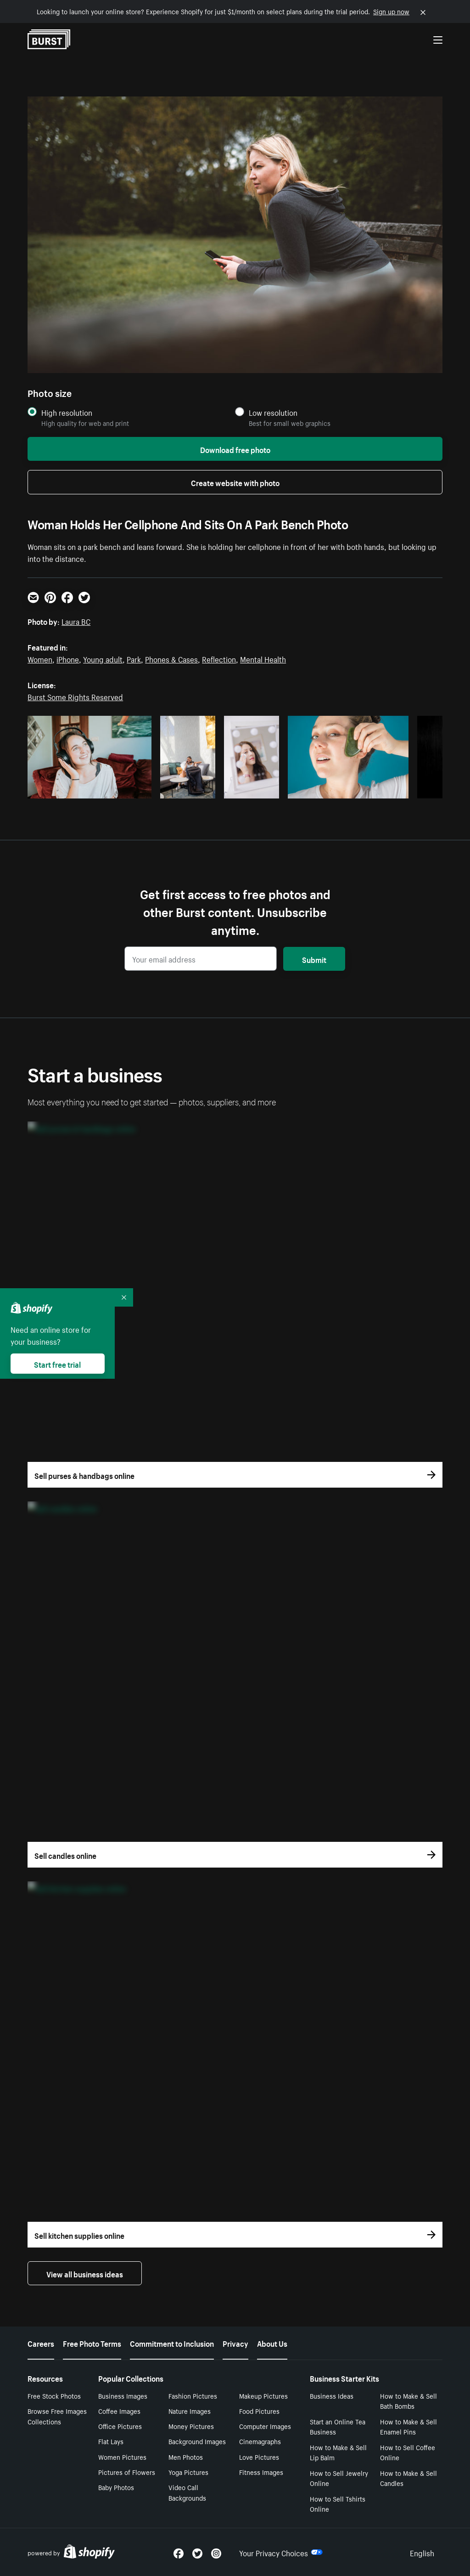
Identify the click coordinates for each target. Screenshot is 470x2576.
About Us (272, 2343)
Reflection (219, 658)
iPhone (67, 658)
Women (40, 658)
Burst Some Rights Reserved (75, 696)
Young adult (103, 658)
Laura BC (76, 621)
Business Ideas (331, 2395)
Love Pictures (259, 2456)
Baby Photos (116, 2487)
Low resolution (273, 412)
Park (134, 658)
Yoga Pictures (188, 2472)
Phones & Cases (171, 658)
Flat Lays (110, 2441)
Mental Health (263, 658)
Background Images (197, 2441)
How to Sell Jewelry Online (339, 2478)
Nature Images (189, 2411)
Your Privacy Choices (281, 2552)
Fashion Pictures (192, 2395)
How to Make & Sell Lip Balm (338, 2452)
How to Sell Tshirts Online (337, 2503)
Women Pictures (122, 2456)
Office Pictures (120, 2426)
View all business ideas (84, 2273)
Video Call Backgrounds (187, 2492)
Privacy (235, 2343)
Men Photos (185, 2456)
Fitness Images (261, 2472)
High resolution (66, 412)
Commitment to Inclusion (172, 2343)
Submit (314, 959)
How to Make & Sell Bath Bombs (408, 2400)
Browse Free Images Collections (57, 2416)
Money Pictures (191, 2426)
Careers (41, 2343)
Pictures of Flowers (126, 2472)
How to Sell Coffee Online (407, 2452)
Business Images (122, 2395)
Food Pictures (259, 2411)
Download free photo (235, 449)
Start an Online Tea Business (337, 2426)
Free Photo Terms (92, 2343)
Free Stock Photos (54, 2395)
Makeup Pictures (263, 2395)
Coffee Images (119, 2411)
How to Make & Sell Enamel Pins (408, 2426)
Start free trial (57, 1364)
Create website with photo (235, 482)
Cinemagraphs (260, 2441)
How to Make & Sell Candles (408, 2478)
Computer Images (265, 2426)
